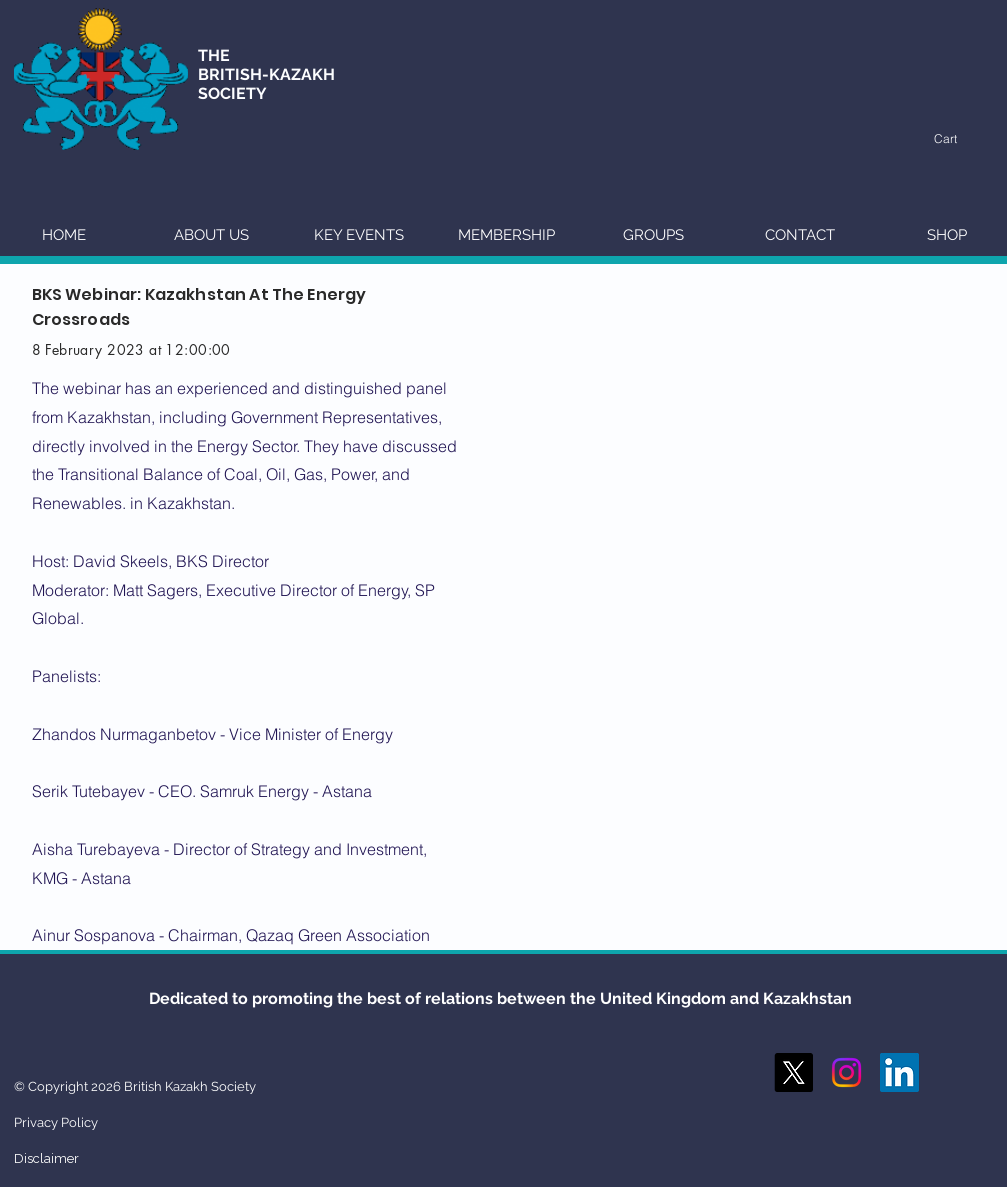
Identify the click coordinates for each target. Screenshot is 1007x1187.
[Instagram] (846, 1072)
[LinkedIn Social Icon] (899, 1072)
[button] (956, 139)
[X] (793, 1072)
